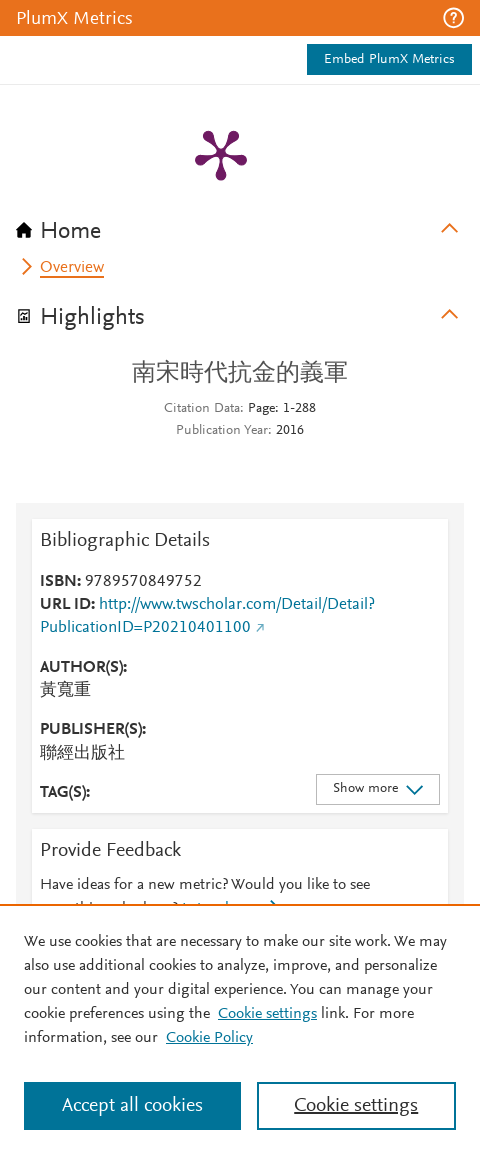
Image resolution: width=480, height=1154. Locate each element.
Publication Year (222, 431)
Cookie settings (267, 1014)
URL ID (65, 605)
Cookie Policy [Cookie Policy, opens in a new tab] (209, 1038)
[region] (240, 1029)
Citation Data (202, 409)
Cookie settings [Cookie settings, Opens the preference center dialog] (356, 1106)
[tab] (240, 225)
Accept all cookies (132, 1106)
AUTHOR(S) (81, 668)
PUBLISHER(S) (91, 730)
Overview (72, 268)
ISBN (58, 582)
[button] (453, 18)
